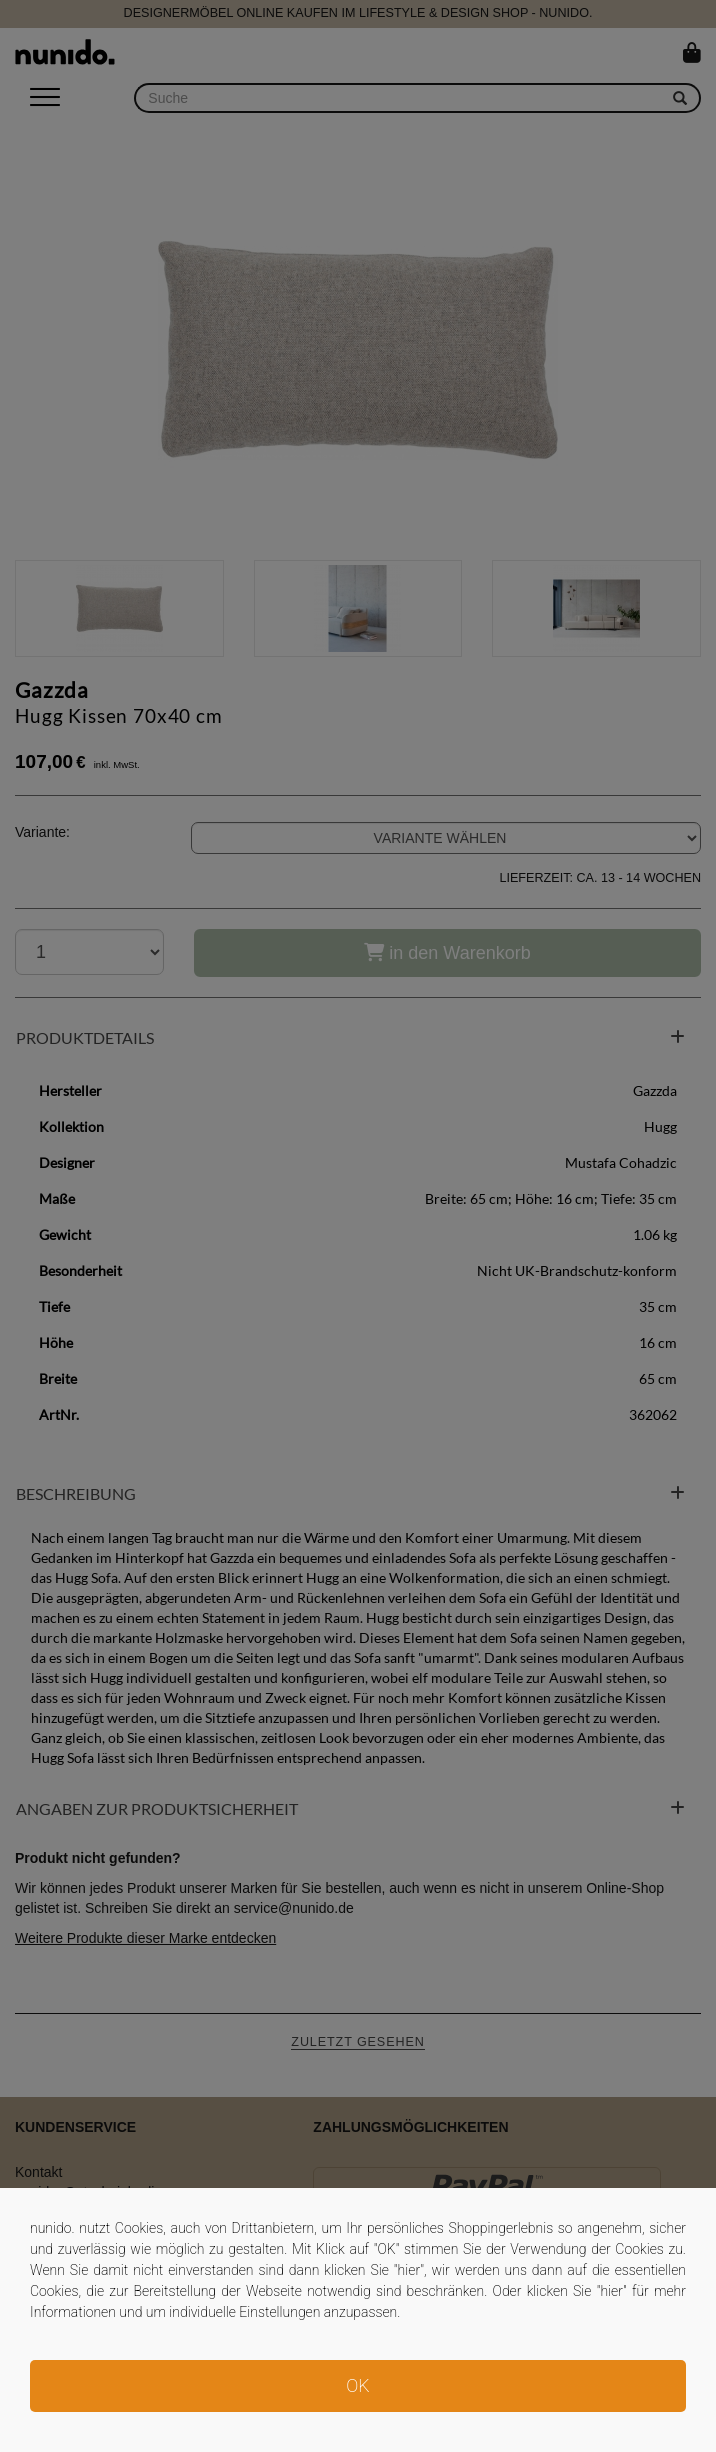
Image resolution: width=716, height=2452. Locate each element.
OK (357, 2385)
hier (409, 2270)
